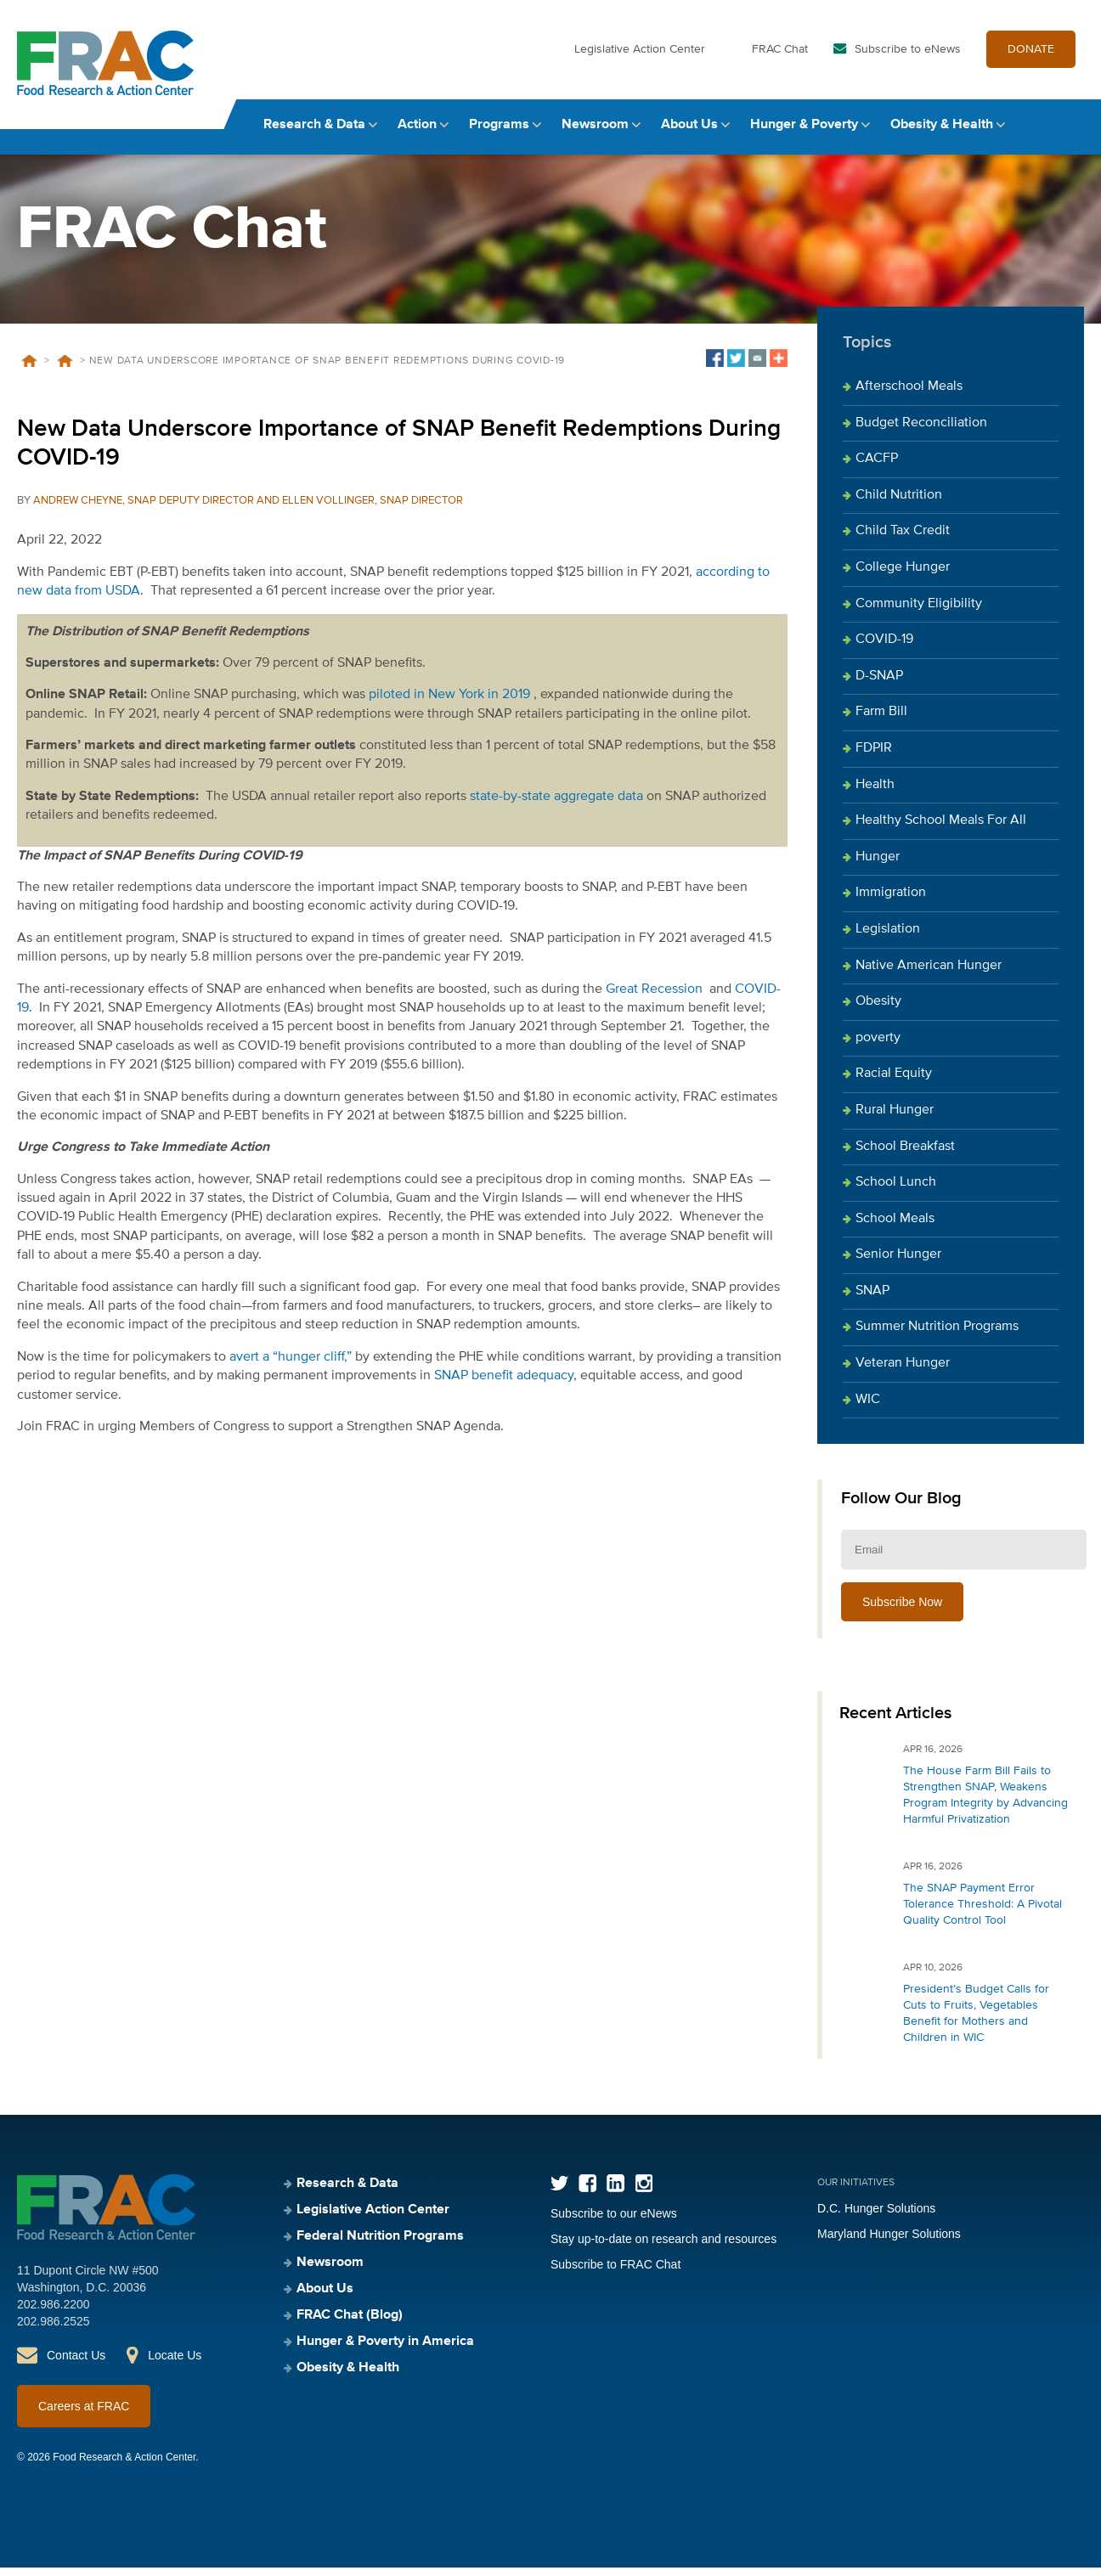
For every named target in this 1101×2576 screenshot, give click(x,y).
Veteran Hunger (902, 1371)
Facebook (587, 2192)
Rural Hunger (894, 1118)
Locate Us (174, 2363)
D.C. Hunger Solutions (876, 2217)
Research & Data (314, 133)
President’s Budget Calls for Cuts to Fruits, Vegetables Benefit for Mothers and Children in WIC (976, 2022)
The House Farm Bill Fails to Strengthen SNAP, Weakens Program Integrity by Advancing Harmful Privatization (985, 1803)
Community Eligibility (918, 612)
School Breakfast (905, 1155)
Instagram (643, 2192)
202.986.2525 (53, 2329)
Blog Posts (64, 369)
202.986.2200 (53, 2313)
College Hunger (902, 576)
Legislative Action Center (639, 58)
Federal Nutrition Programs (380, 2245)
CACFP (876, 467)
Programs (499, 133)
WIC (867, 1408)
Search (1068, 134)
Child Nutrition (898, 503)
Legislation (887, 937)
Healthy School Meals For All (940, 829)
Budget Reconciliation (921, 431)
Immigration (890, 902)
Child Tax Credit (902, 540)
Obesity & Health (941, 133)
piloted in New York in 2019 (449, 703)
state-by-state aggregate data (556, 805)
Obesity (878, 1010)
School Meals (894, 1227)
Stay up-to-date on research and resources (663, 2247)
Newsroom (595, 133)
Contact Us (76, 2363)
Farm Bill (881, 721)
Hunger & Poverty (804, 133)
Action (417, 133)
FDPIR (873, 757)
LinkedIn (615, 2192)
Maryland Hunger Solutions (889, 2242)
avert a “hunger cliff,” (290, 1366)
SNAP (872, 1299)
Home (29, 369)
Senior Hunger (898, 1263)
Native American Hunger (928, 974)
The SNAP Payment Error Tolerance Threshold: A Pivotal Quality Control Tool (982, 1913)
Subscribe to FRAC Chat (615, 2273)
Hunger (877, 865)
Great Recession (654, 998)
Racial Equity (893, 1082)
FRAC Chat (780, 58)
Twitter (559, 2192)
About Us (689, 133)
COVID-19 (884, 648)
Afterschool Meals (909, 395)
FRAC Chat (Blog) (349, 2324)
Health (875, 793)
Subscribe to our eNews (613, 2222)
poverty (878, 1046)
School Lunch (895, 1191)
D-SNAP (879, 684)
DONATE (1031, 58)
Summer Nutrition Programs (937, 1336)
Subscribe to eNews (908, 58)
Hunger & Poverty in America (385, 2350)
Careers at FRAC (83, 2414)
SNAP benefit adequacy (503, 1384)
